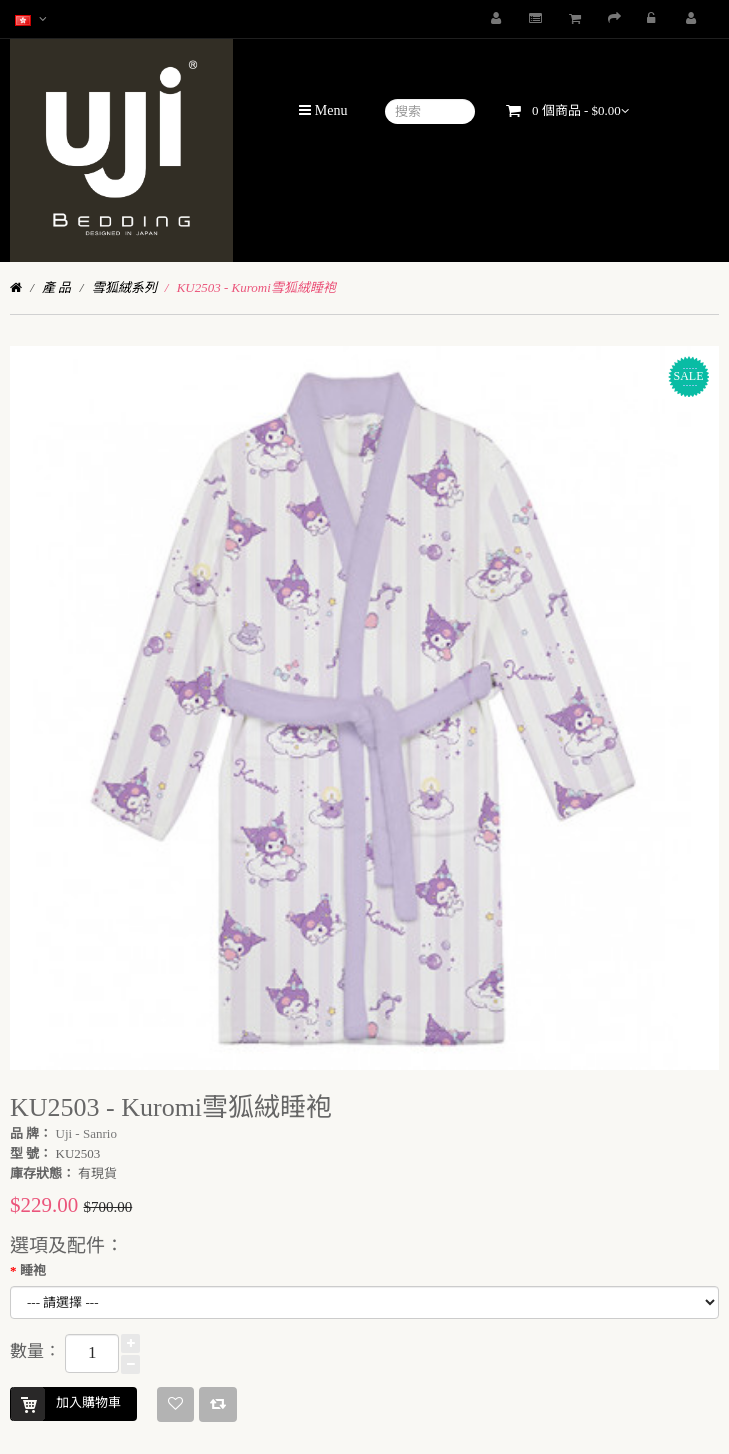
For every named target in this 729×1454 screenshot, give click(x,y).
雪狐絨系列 (124, 287)
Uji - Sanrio (86, 1133)
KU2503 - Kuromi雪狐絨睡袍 (256, 287)
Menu (323, 110)
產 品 (56, 287)
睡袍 (33, 1270)
